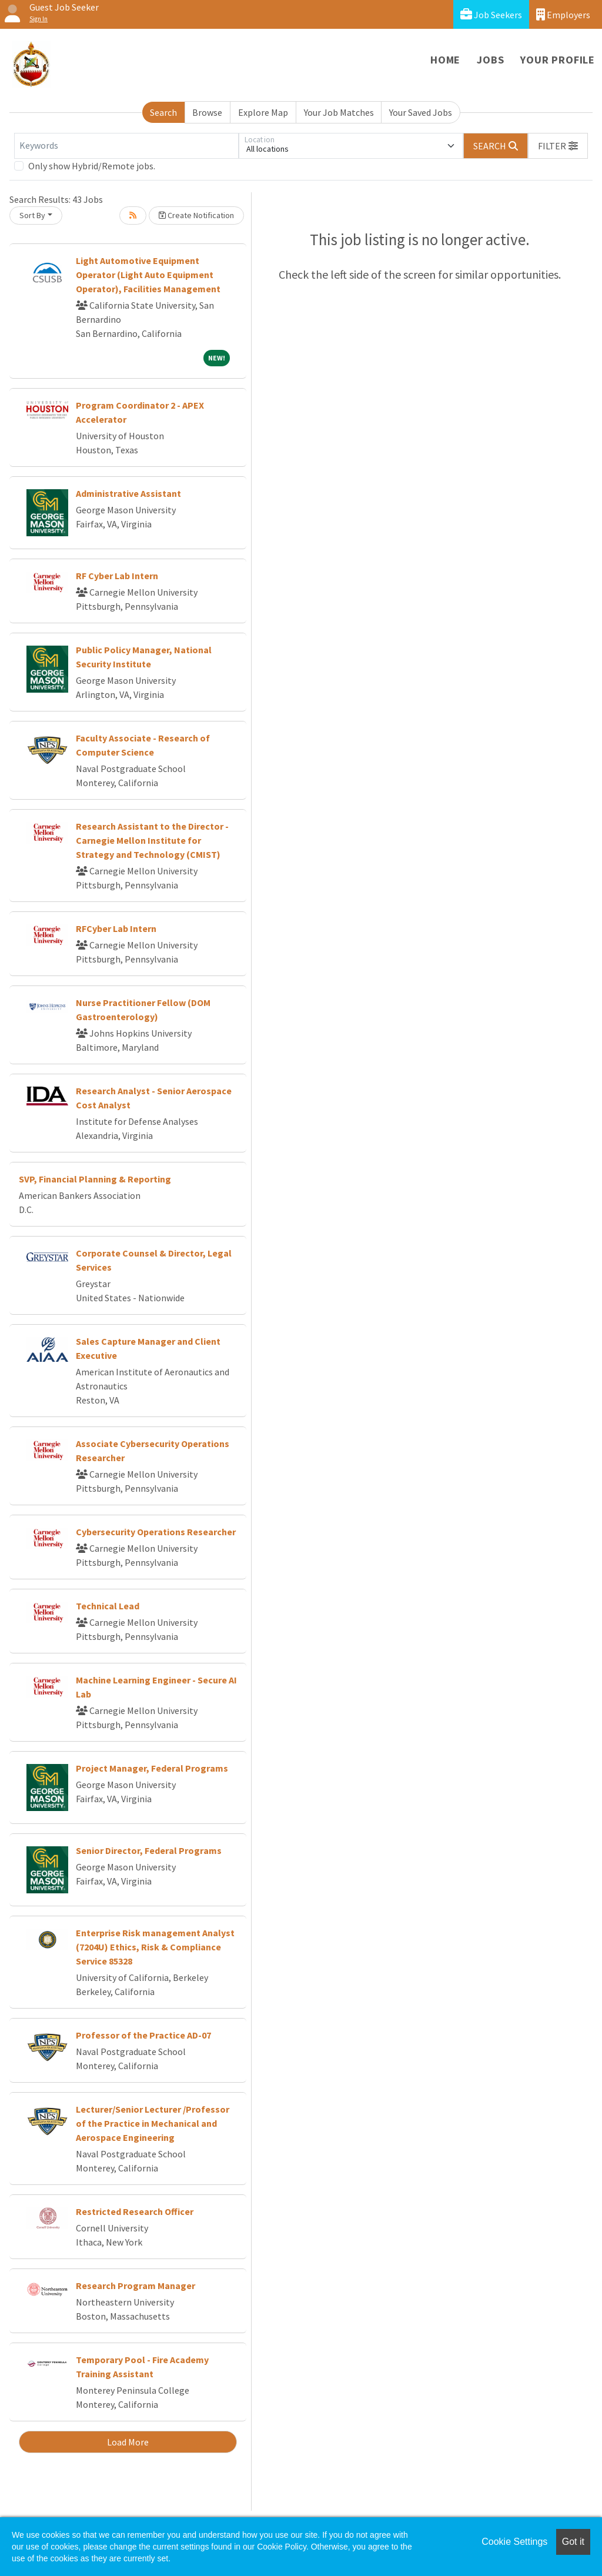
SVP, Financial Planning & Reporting (95, 1179)
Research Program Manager (135, 2285)
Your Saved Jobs (420, 112)
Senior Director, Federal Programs (149, 1850)
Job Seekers (491, 14)
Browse (207, 112)
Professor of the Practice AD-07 (143, 2035)
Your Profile (557, 59)
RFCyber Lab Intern (116, 928)
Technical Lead (107, 1606)
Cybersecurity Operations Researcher (156, 1532)
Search (163, 112)
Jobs (490, 59)
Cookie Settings (514, 2542)
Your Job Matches (339, 112)
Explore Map (263, 112)
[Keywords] (126, 146)
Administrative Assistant (128, 493)
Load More (128, 2442)
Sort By (32, 215)
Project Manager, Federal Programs (152, 1768)
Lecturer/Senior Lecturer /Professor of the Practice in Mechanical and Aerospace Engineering (152, 2123)
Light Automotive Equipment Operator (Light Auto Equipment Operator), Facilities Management (148, 275)
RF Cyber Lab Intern (117, 576)
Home (445, 59)
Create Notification (196, 215)
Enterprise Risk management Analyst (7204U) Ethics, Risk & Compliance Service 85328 (155, 1947)
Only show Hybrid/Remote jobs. (91, 166)
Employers (563, 14)
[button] (558, 146)
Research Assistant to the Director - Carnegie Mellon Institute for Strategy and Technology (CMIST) (152, 840)
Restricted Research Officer (134, 2211)
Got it (573, 2542)
